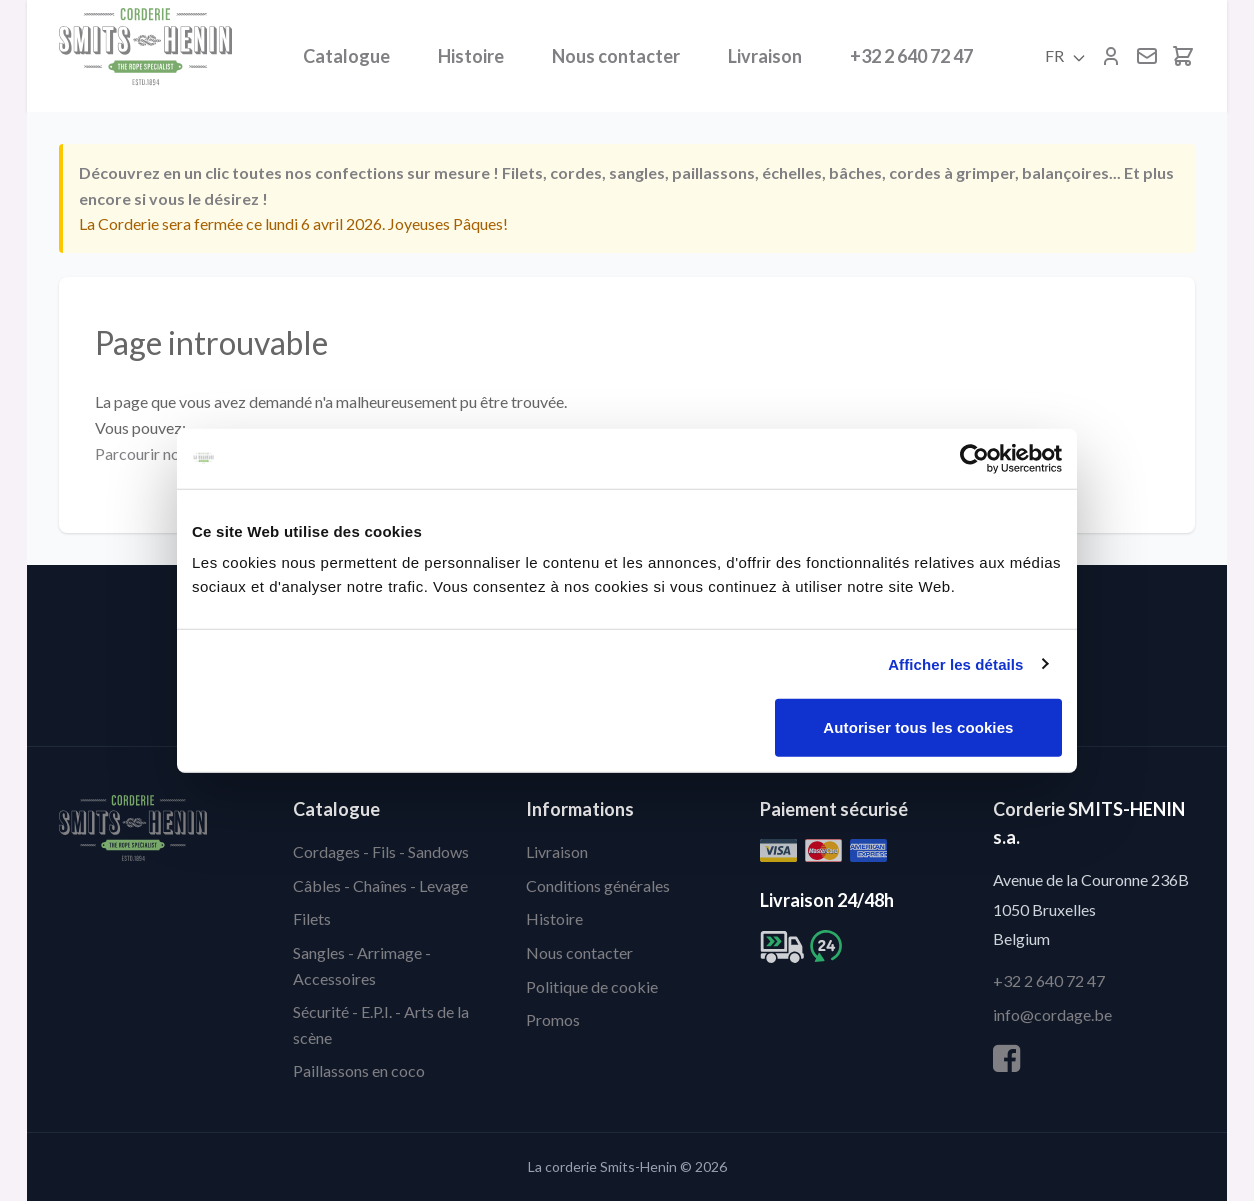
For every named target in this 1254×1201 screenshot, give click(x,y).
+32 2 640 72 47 (911, 56)
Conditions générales (598, 885)
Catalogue (346, 56)
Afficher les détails (955, 663)
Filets (312, 918)
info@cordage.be (1052, 1014)
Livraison (765, 56)
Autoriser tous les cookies (918, 727)
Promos (553, 1019)
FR (1066, 56)
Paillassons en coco (359, 1070)
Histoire (471, 56)
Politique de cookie (592, 986)
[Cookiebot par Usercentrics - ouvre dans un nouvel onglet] (974, 458)
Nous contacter (616, 56)
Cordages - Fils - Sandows (381, 851)
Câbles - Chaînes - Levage (380, 885)
